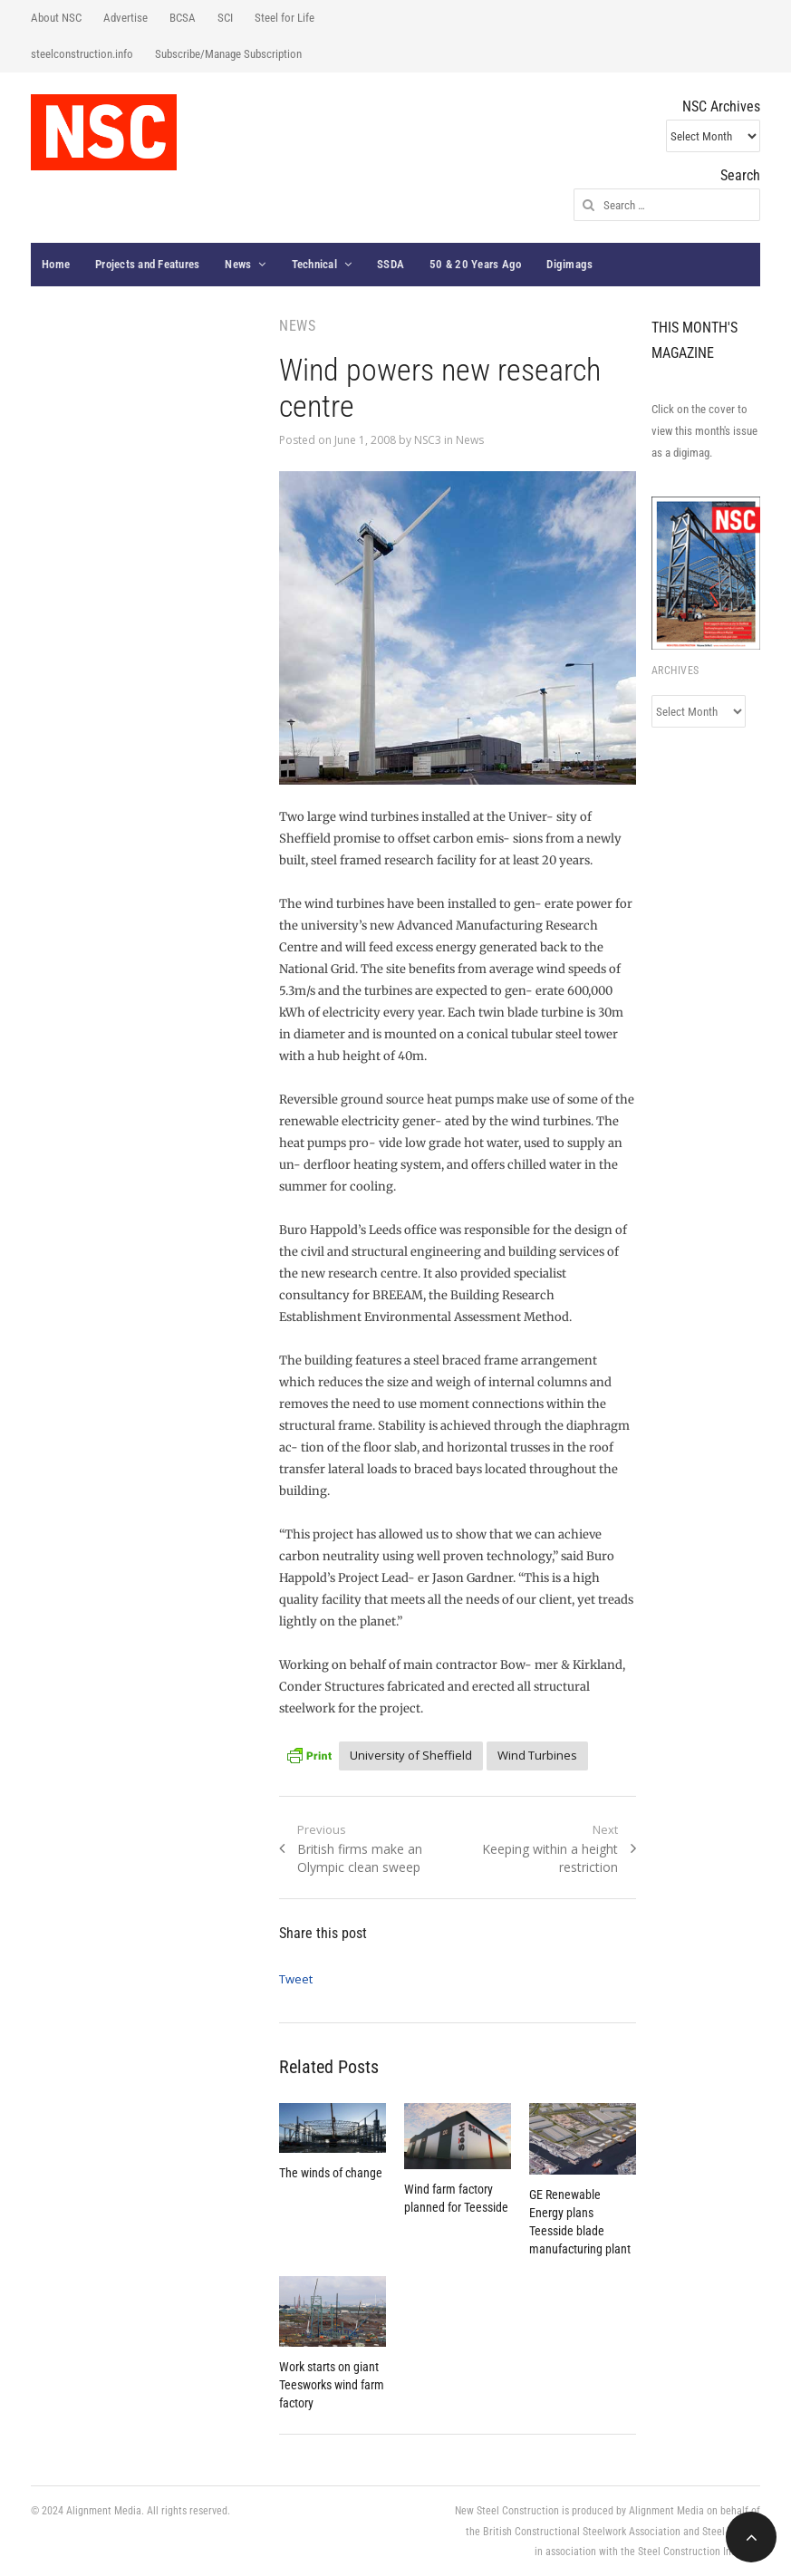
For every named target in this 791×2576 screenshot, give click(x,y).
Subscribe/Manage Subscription (228, 54)
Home (56, 264)
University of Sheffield (411, 1755)
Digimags (569, 264)
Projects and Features (147, 264)
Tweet (296, 1979)
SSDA (390, 264)
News (238, 264)
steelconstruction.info (82, 54)
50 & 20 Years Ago (475, 264)
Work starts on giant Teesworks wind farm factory (331, 2384)
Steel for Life (284, 17)
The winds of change (330, 2173)
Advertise (125, 17)
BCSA (182, 17)
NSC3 (427, 440)
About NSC (56, 17)
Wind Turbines (537, 1755)
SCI (225, 17)
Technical (314, 264)
